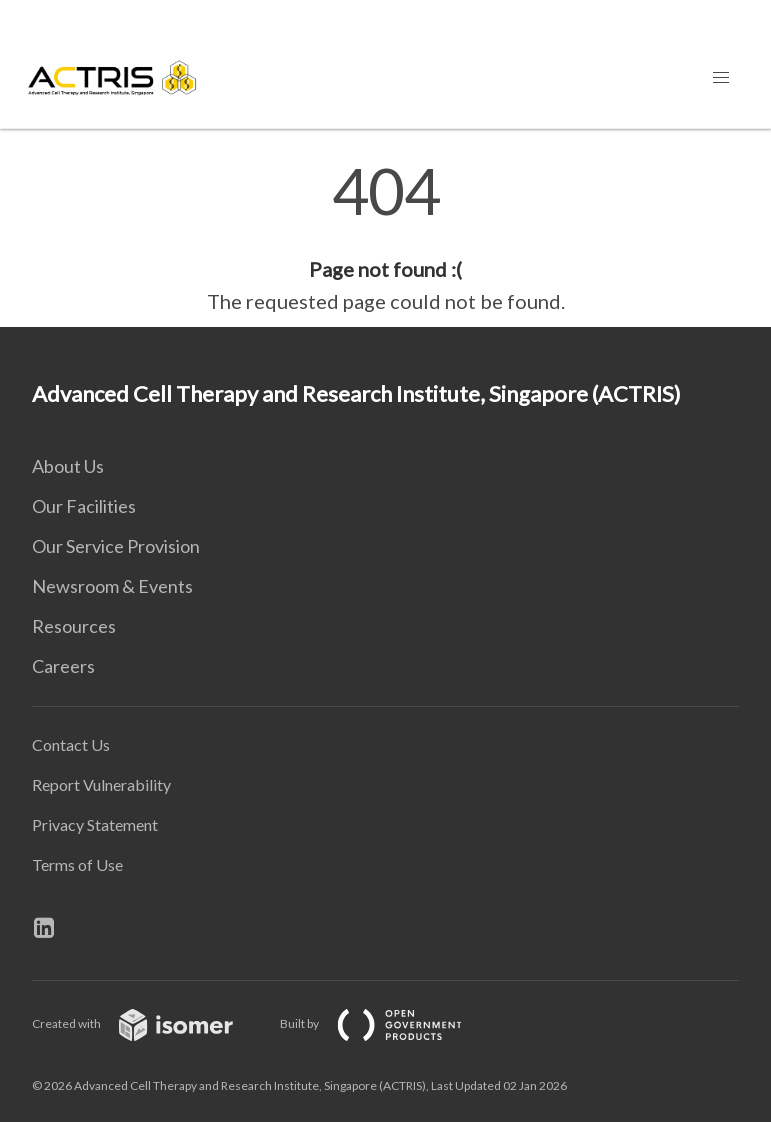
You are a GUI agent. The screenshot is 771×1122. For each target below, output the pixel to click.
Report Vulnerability (101, 784)
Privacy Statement (95, 824)
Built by (387, 1023)
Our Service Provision (116, 546)
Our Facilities (84, 506)
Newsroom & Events (112, 586)
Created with (148, 1023)
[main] (385, 238)
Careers (63, 666)
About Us (68, 466)
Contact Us (71, 744)
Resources (74, 626)
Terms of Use (77, 864)
